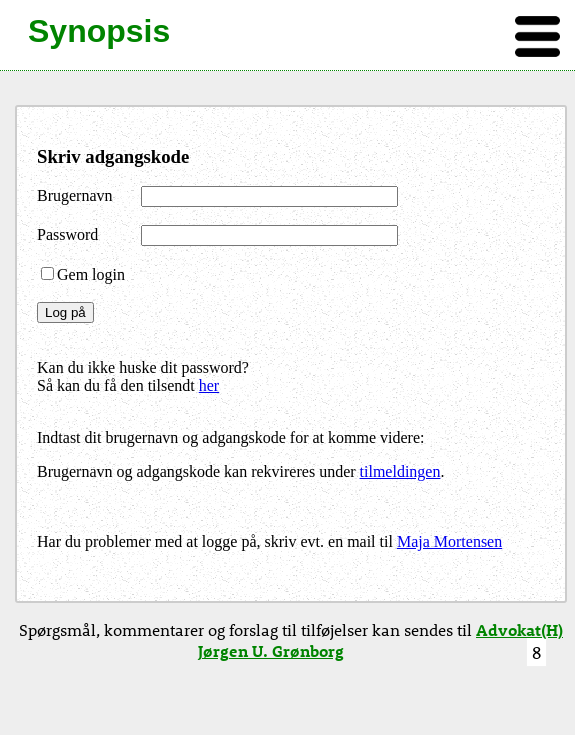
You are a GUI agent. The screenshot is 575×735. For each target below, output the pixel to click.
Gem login (83, 274)
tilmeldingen (400, 471)
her (209, 385)
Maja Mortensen (449, 541)
